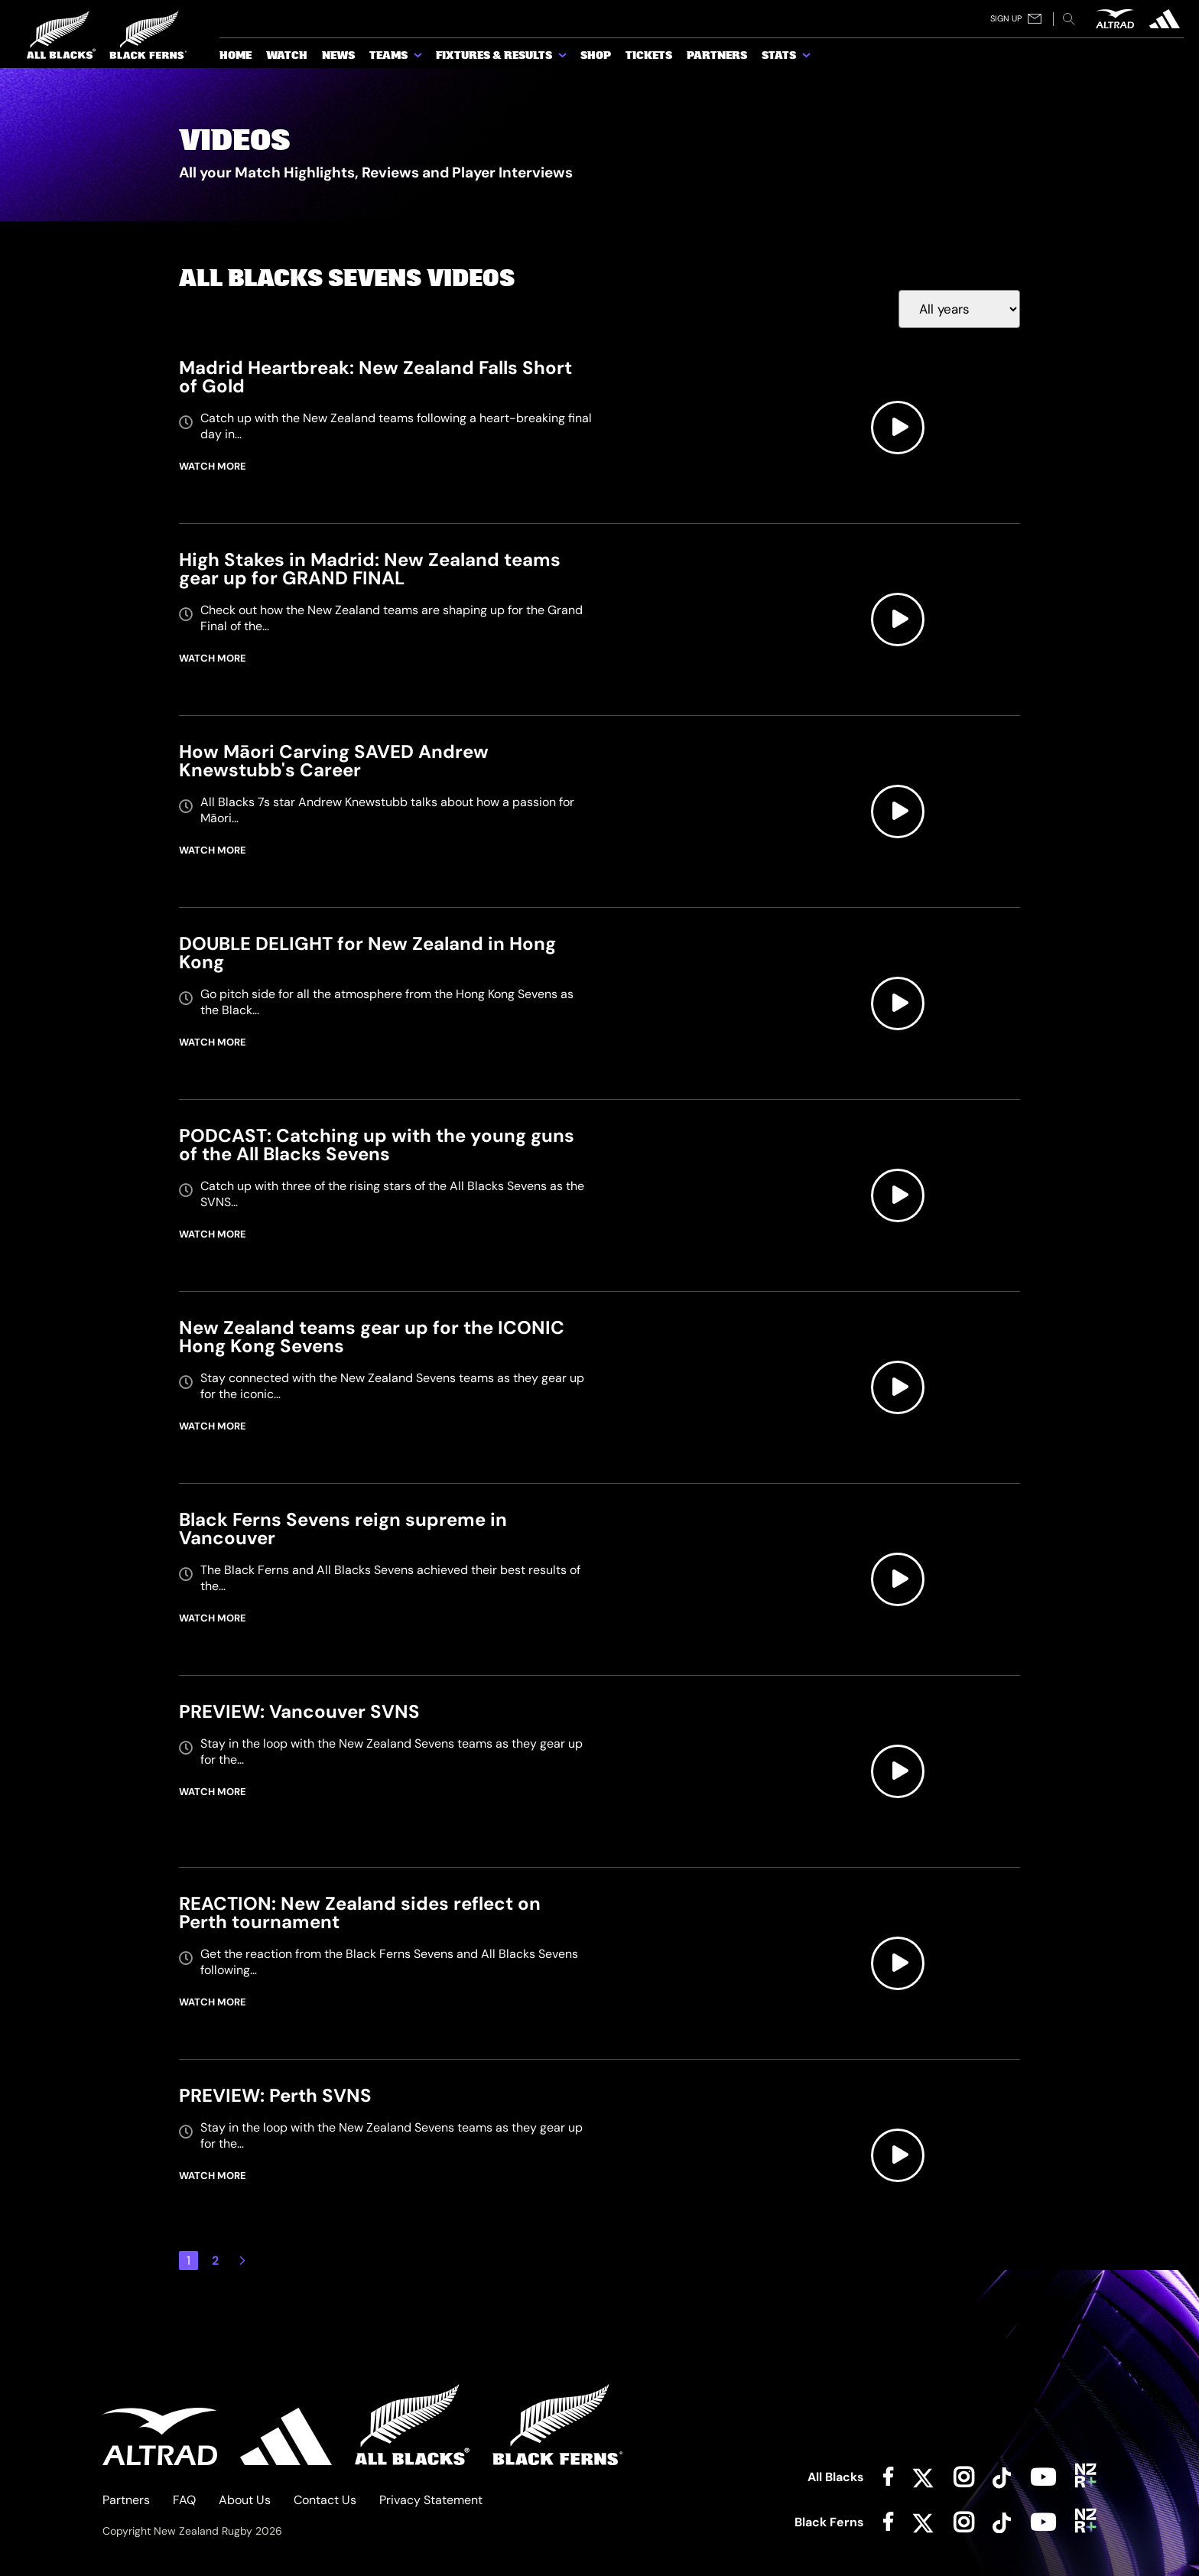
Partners (126, 2500)
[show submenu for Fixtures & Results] (563, 58)
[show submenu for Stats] (807, 58)
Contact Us (325, 2500)
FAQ (184, 2500)
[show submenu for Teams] (419, 58)
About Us (245, 2500)
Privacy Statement (431, 2500)
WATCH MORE (212, 466)
